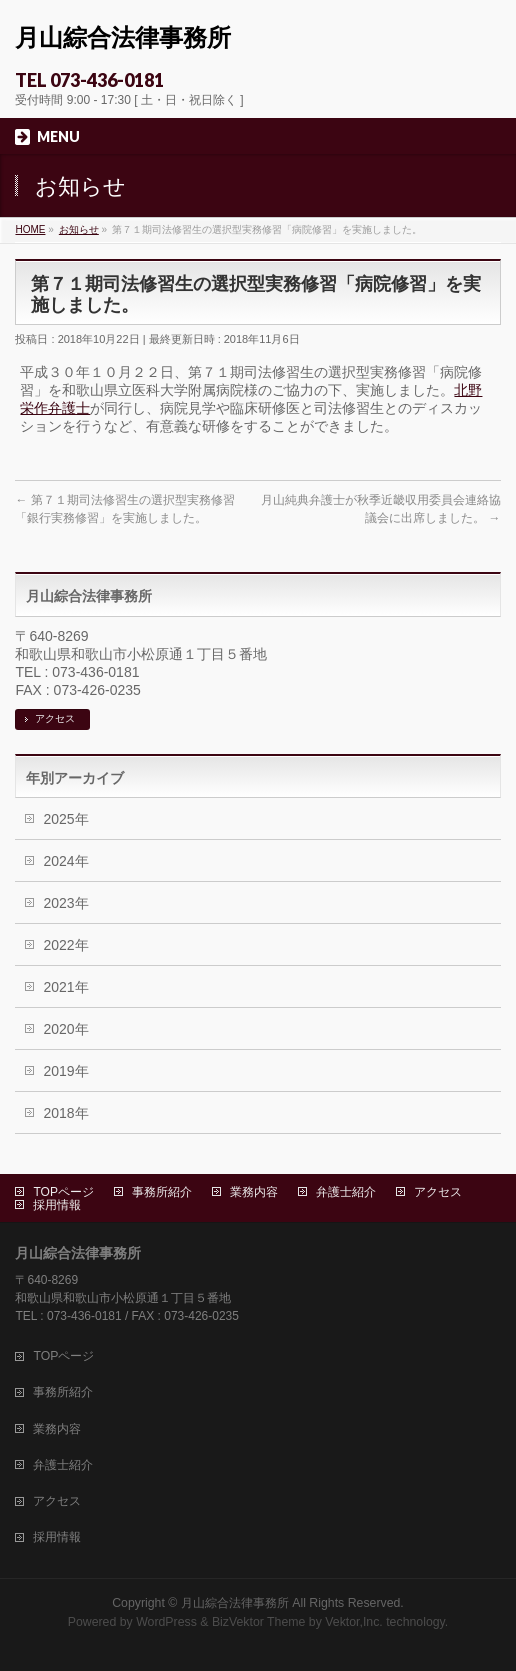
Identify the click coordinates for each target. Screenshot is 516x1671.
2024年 (65, 861)
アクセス (55, 718)
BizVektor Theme (259, 1622)
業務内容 (254, 1192)
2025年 (65, 819)
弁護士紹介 (346, 1192)
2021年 (65, 987)
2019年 (65, 1071)
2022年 (65, 945)
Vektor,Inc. (354, 1622)
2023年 (65, 903)
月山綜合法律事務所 (123, 37)
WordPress (166, 1622)
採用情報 (57, 1205)
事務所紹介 (162, 1192)
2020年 (65, 1029)
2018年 (65, 1113)
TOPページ (63, 1192)
